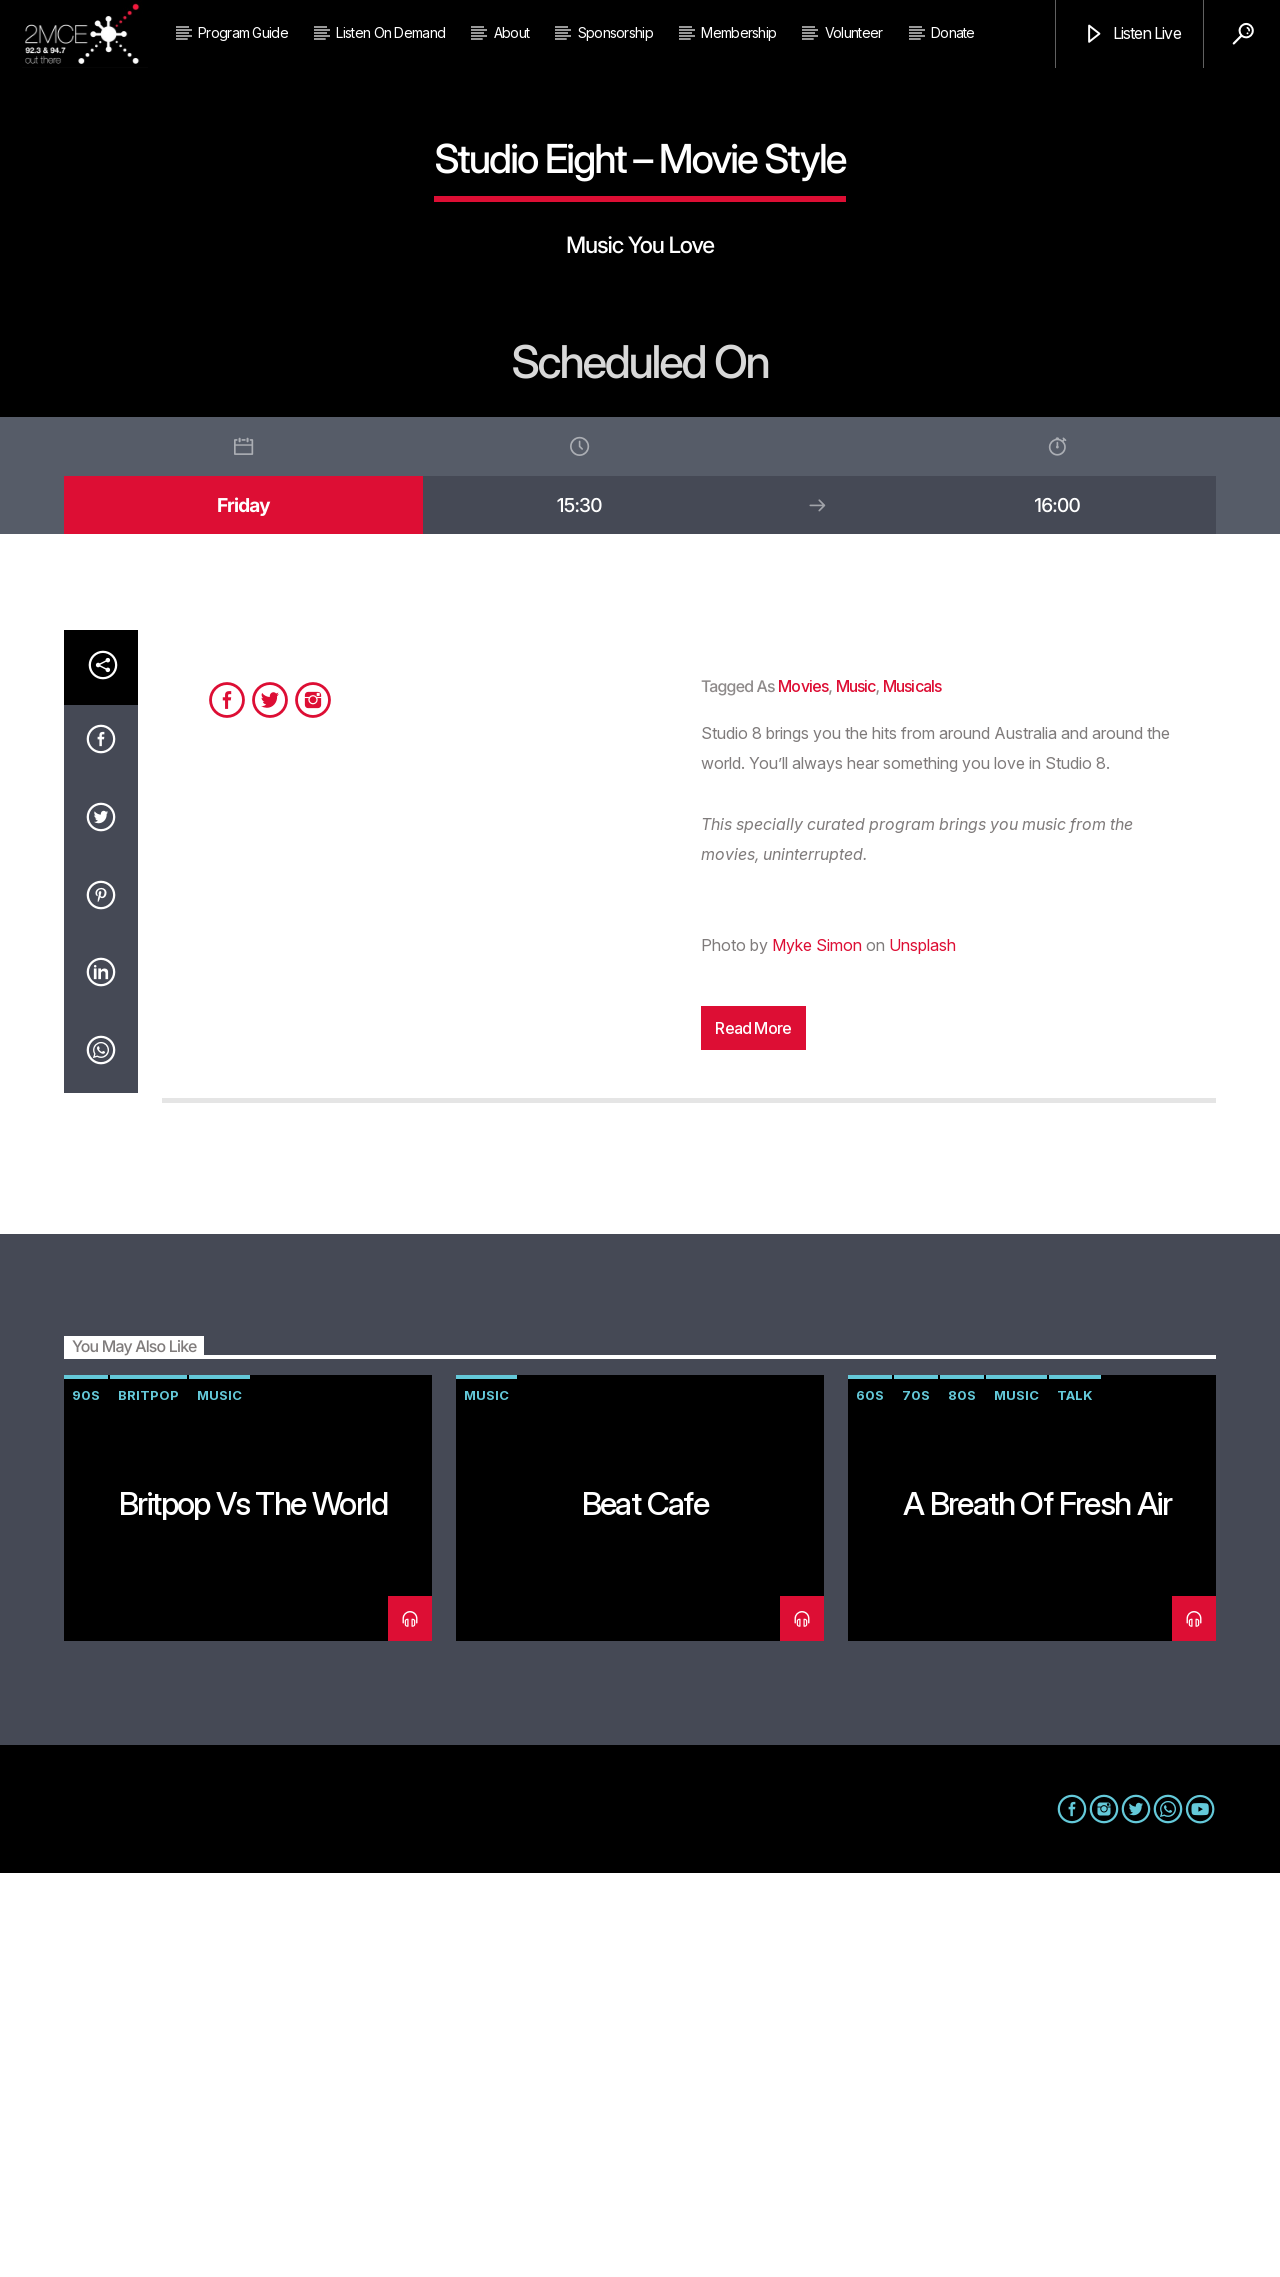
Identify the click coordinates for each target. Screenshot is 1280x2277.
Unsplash (922, 1349)
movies (803, 1090)
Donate (953, 32)
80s (962, 1799)
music (856, 1090)
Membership (738, 32)
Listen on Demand (390, 32)
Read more (753, 1432)
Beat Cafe (645, 1907)
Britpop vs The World (253, 1907)
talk (1075, 1799)
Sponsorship (615, 32)
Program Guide (243, 32)
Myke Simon (817, 1349)
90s (86, 1799)
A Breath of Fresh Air (1037, 1907)
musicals (912, 1090)
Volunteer (854, 32)
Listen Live (1131, 34)
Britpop (148, 1799)
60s (870, 1799)
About (512, 32)
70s (916, 1799)
